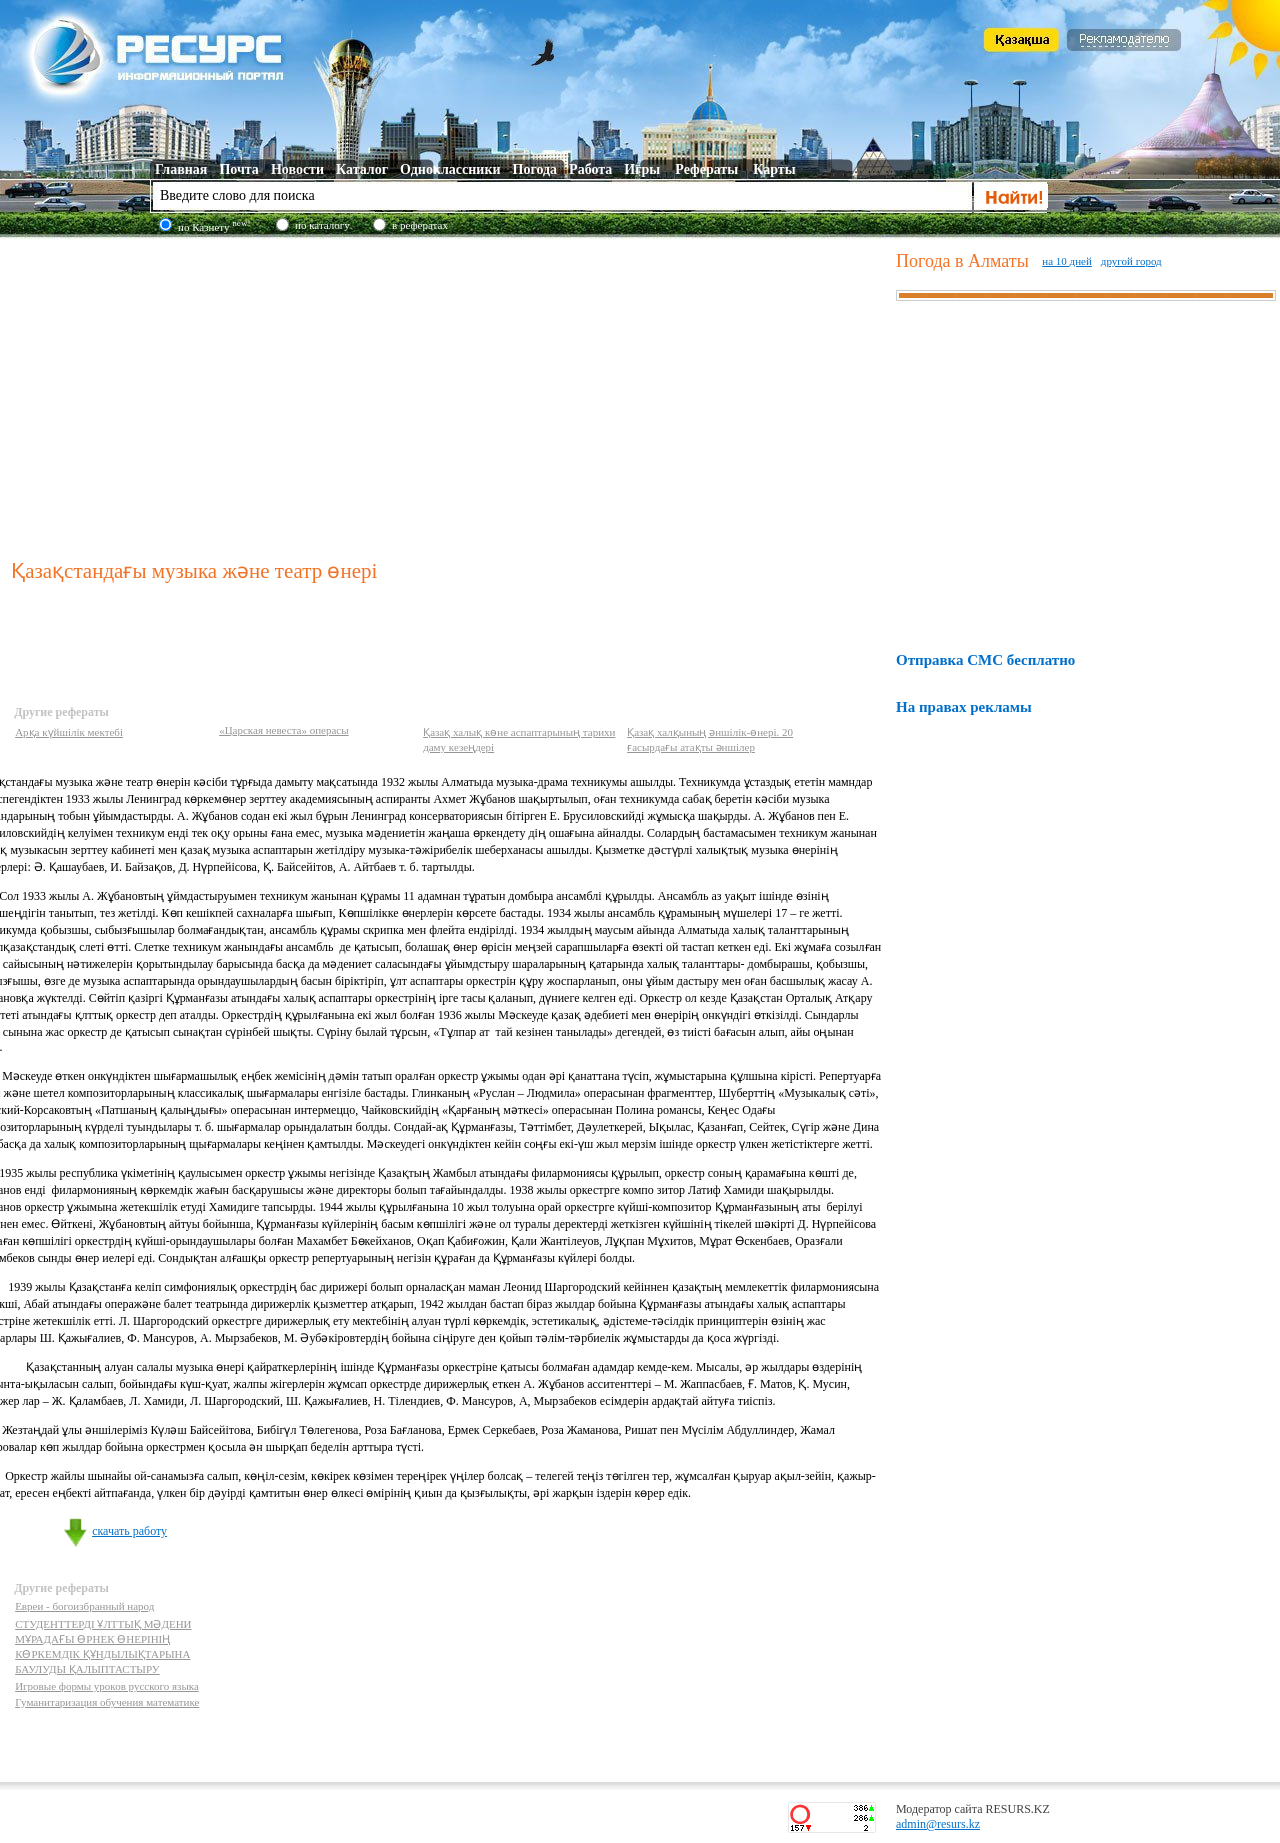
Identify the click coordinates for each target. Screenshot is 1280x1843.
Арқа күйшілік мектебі (69, 732)
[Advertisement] (449, 394)
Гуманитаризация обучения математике (107, 1702)
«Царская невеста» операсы (284, 730)
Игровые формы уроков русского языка (107, 1686)
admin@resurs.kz (938, 1824)
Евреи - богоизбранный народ (84, 1606)
